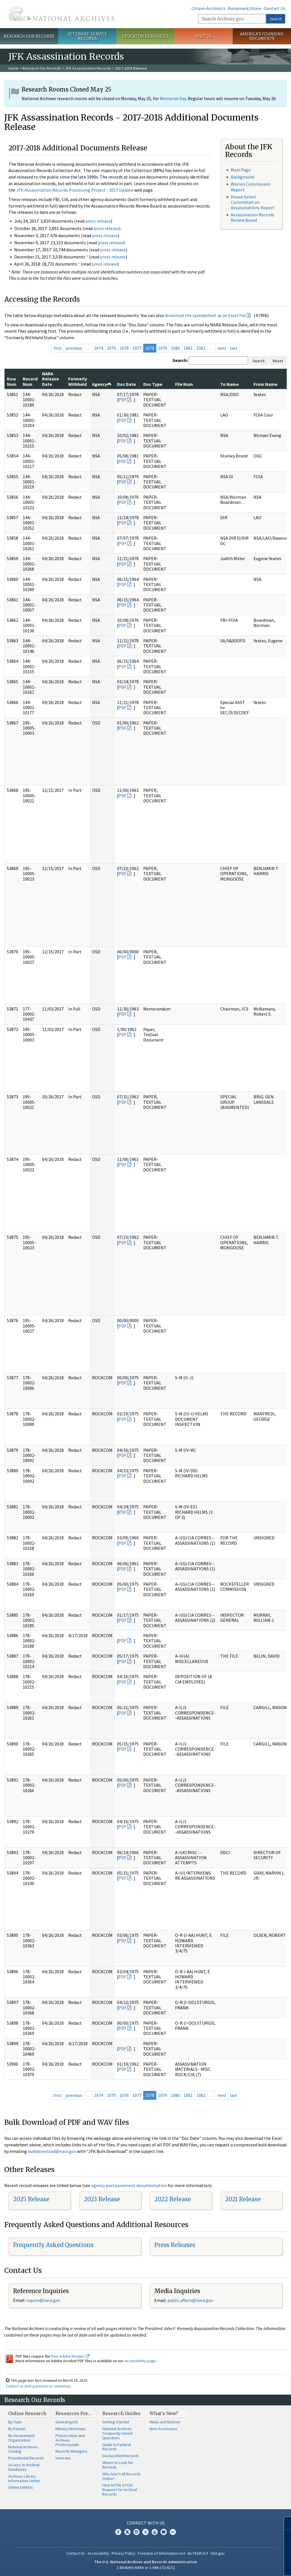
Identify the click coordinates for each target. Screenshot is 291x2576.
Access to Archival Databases (24, 2467)
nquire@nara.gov (43, 2300)
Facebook (118, 2532)
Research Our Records (29, 36)
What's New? (163, 2413)
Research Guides (121, 2413)
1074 (98, 348)
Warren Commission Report (250, 186)
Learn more (240, 2565)
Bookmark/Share (244, 8)
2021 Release (243, 2199)
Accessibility (98, 2553)
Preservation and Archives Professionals (70, 2440)
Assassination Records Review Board (252, 217)
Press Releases (174, 2244)
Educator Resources (145, 36)
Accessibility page (140, 2360)
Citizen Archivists (208, 8)
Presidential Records (26, 2458)
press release (98, 221)
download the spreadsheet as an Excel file (205, 315)
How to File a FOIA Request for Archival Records (119, 2489)
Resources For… (73, 2413)
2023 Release (102, 2199)
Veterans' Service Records (87, 36)
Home (13, 68)
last (234, 348)
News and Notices (164, 2421)
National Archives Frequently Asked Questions (117, 2433)
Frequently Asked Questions (53, 2244)
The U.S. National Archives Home (61, 14)
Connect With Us (146, 2523)
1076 (124, 348)
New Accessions (163, 2428)
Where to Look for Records (117, 2465)
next (221, 348)
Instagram (136, 2532)
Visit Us (204, 36)
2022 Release (172, 2199)
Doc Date (126, 384)
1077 (137, 348)
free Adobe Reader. (70, 2356)
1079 (162, 348)
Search (276, 18)
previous (74, 348)
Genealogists (66, 2421)
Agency (102, 384)
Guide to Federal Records (116, 2447)
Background (242, 177)
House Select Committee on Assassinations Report (253, 202)
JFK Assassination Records (88, 68)
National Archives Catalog (23, 2449)
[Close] (284, 2523)
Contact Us (274, 8)
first (57, 348)
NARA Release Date (50, 379)
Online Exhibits (20, 2487)
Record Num (30, 381)
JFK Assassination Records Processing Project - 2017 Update (74, 190)
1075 (111, 348)
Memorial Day (173, 98)
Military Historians (70, 2428)
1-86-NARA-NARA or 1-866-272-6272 (146, 2567)
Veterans (63, 2458)
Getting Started (115, 2421)
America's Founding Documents (262, 36)
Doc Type (152, 384)
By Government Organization (21, 2438)
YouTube (154, 2532)
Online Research (27, 2413)
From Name (265, 384)
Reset (278, 360)
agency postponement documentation (129, 2185)
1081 (188, 348)
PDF (122, 399)
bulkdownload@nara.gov (52, 2151)
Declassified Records (120, 2455)
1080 (175, 348)
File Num (184, 384)
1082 (200, 348)
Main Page (241, 170)
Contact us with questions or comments (38, 2386)
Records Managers (71, 2451)
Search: (180, 360)
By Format (17, 2428)
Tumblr (145, 2532)
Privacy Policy (123, 2553)
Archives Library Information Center (24, 2478)
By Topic (15, 2421)
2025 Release (31, 2199)
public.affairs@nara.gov (190, 2300)
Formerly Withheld (77, 381)
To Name (229, 384)
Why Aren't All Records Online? (121, 2476)
